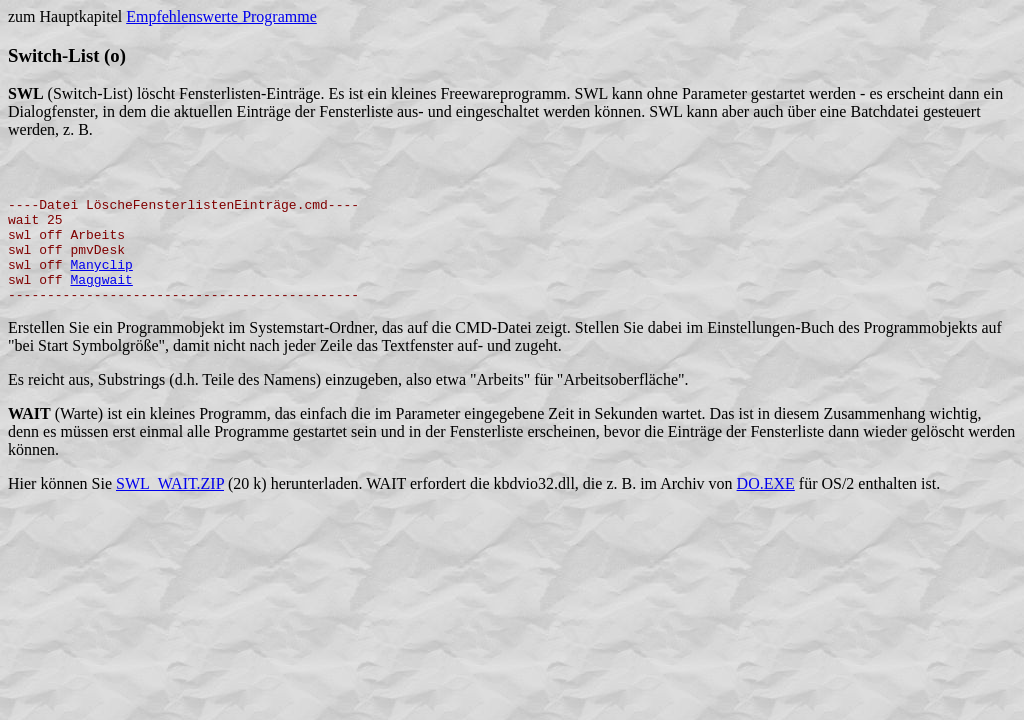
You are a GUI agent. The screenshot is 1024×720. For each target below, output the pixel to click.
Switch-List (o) (67, 55)
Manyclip (101, 285)
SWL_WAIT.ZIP (170, 510)
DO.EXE (766, 510)
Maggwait (101, 303)
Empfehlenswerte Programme (221, 16)
